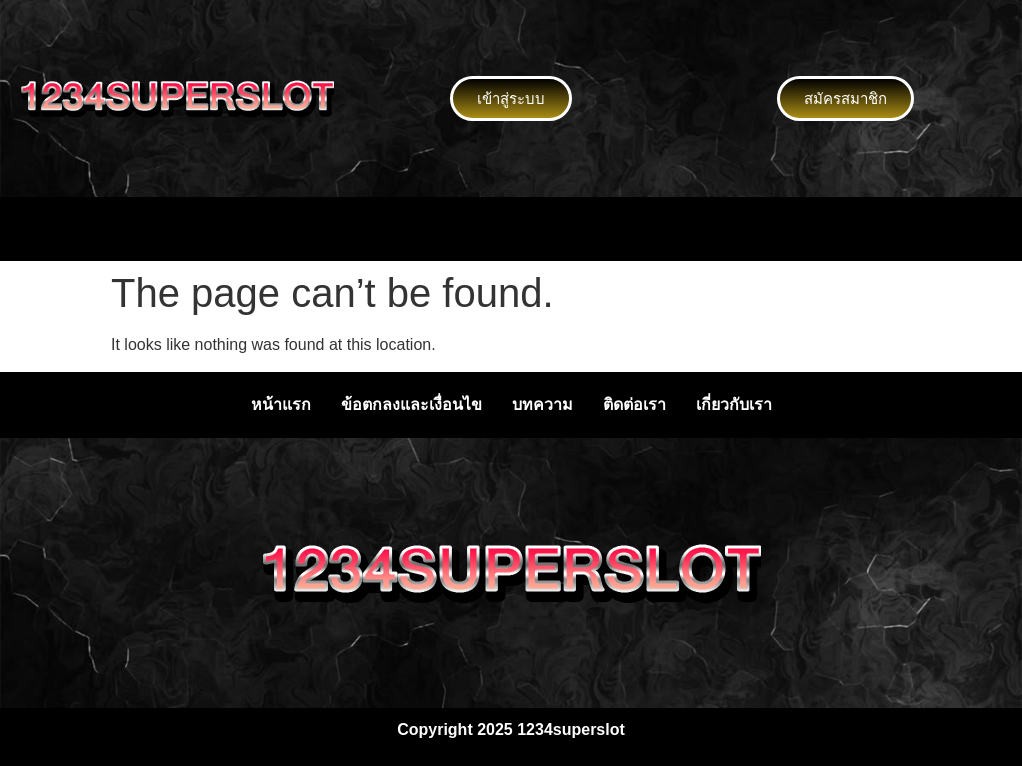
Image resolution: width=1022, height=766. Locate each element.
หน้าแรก (281, 404)
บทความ (542, 404)
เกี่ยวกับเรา (734, 404)
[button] (511, 229)
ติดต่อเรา (634, 404)
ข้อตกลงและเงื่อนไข (411, 404)
